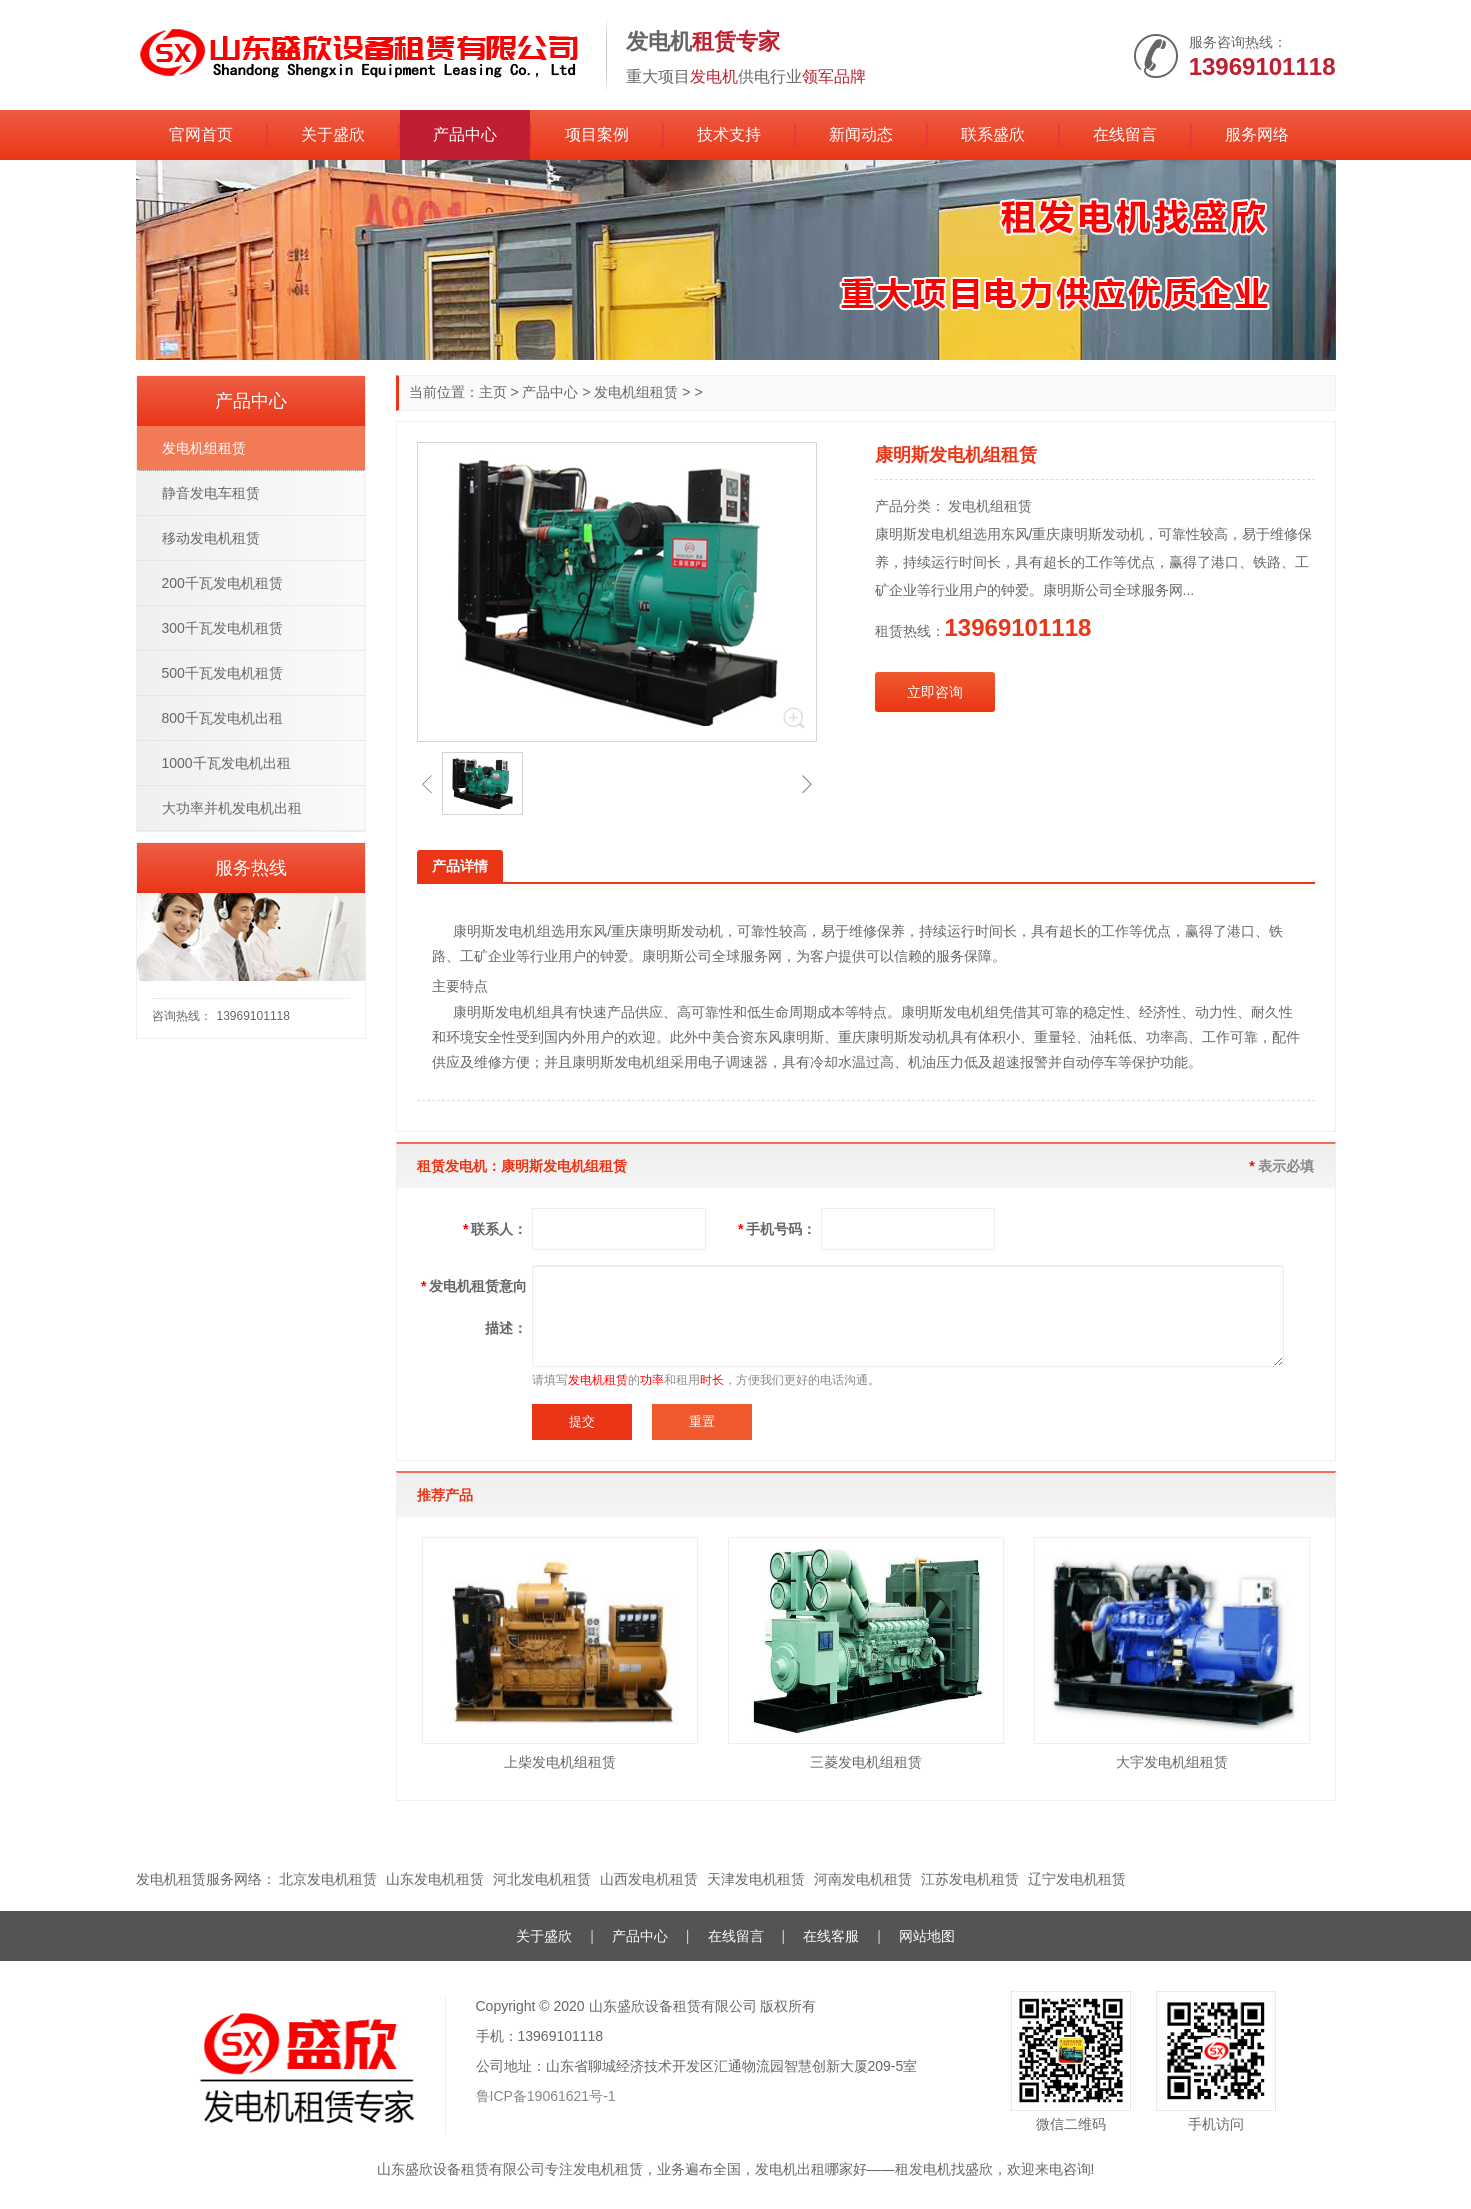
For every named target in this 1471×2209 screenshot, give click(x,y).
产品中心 (465, 134)
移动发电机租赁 (211, 538)
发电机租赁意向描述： (473, 1307)
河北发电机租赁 (542, 1879)
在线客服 (831, 1936)
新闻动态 (861, 134)
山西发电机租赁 (649, 1879)
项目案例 (597, 134)
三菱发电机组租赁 (866, 1762)
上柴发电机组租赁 (560, 1762)
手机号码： (776, 1229)
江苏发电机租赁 (970, 1879)
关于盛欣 (333, 134)
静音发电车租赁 (211, 493)
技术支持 (729, 134)
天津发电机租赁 (756, 1879)
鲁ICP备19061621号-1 (546, 2096)
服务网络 (1257, 134)
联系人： (494, 1229)
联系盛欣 (993, 134)
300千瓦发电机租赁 (222, 628)
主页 (493, 392)
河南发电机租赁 (863, 1879)
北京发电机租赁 (328, 1879)
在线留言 (1125, 134)
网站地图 (927, 1936)
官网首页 (201, 134)
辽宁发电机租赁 (1077, 1879)
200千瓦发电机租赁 (222, 583)
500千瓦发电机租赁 (222, 673)
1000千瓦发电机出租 (226, 763)
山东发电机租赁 (435, 1879)
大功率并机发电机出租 (232, 808)
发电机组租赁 (636, 392)
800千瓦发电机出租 (222, 718)
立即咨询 (935, 692)
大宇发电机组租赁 (1172, 1762)
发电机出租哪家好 (811, 2169)
